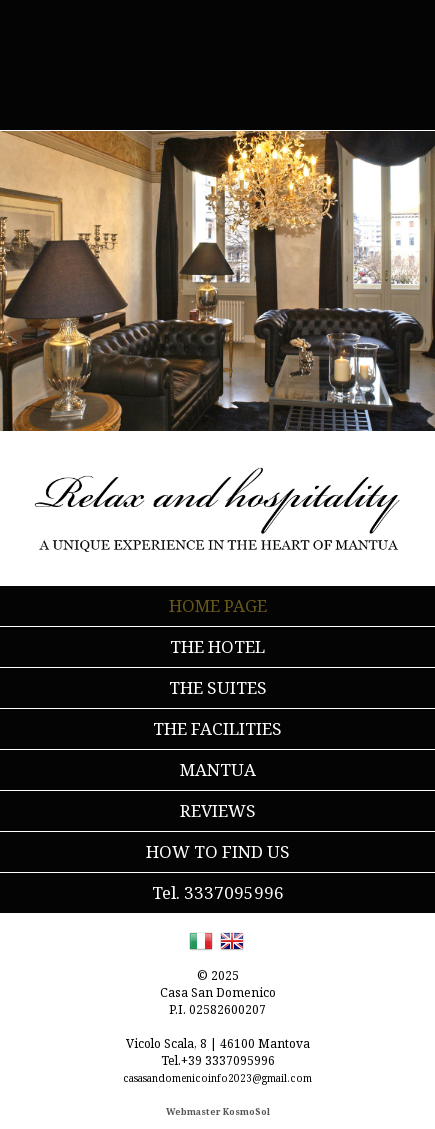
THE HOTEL (217, 646)
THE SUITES (218, 687)
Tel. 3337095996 (218, 892)
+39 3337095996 (228, 1060)
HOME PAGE (218, 605)
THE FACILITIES (217, 728)
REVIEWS (218, 810)
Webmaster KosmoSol (218, 1111)
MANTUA (218, 769)
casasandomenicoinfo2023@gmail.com (217, 1078)
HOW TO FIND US (218, 851)
